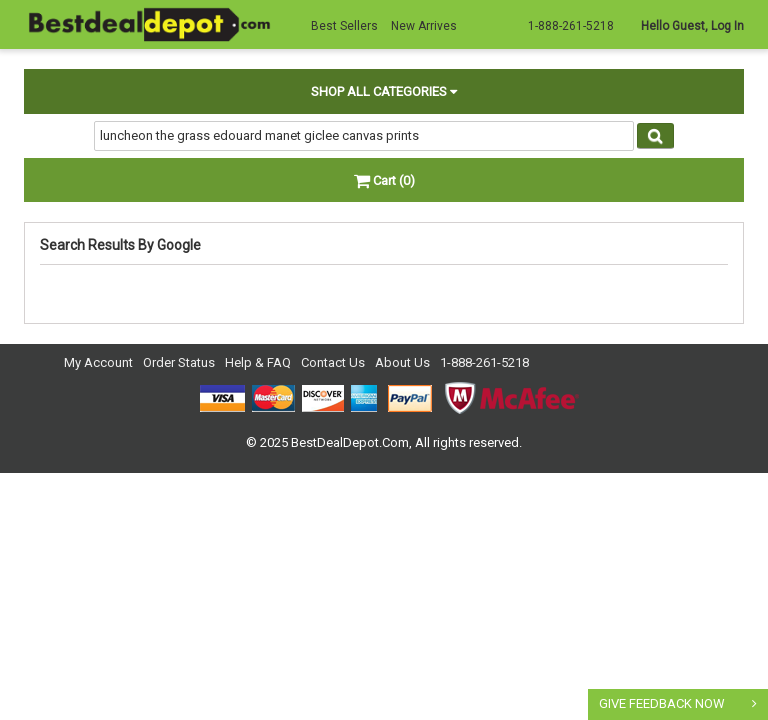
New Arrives (424, 26)
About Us (402, 362)
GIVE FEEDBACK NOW (662, 703)
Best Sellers (344, 26)
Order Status (179, 362)
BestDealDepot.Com (350, 442)
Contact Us (333, 362)
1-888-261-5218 (484, 362)
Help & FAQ (258, 362)
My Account (98, 362)
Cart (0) (384, 180)
